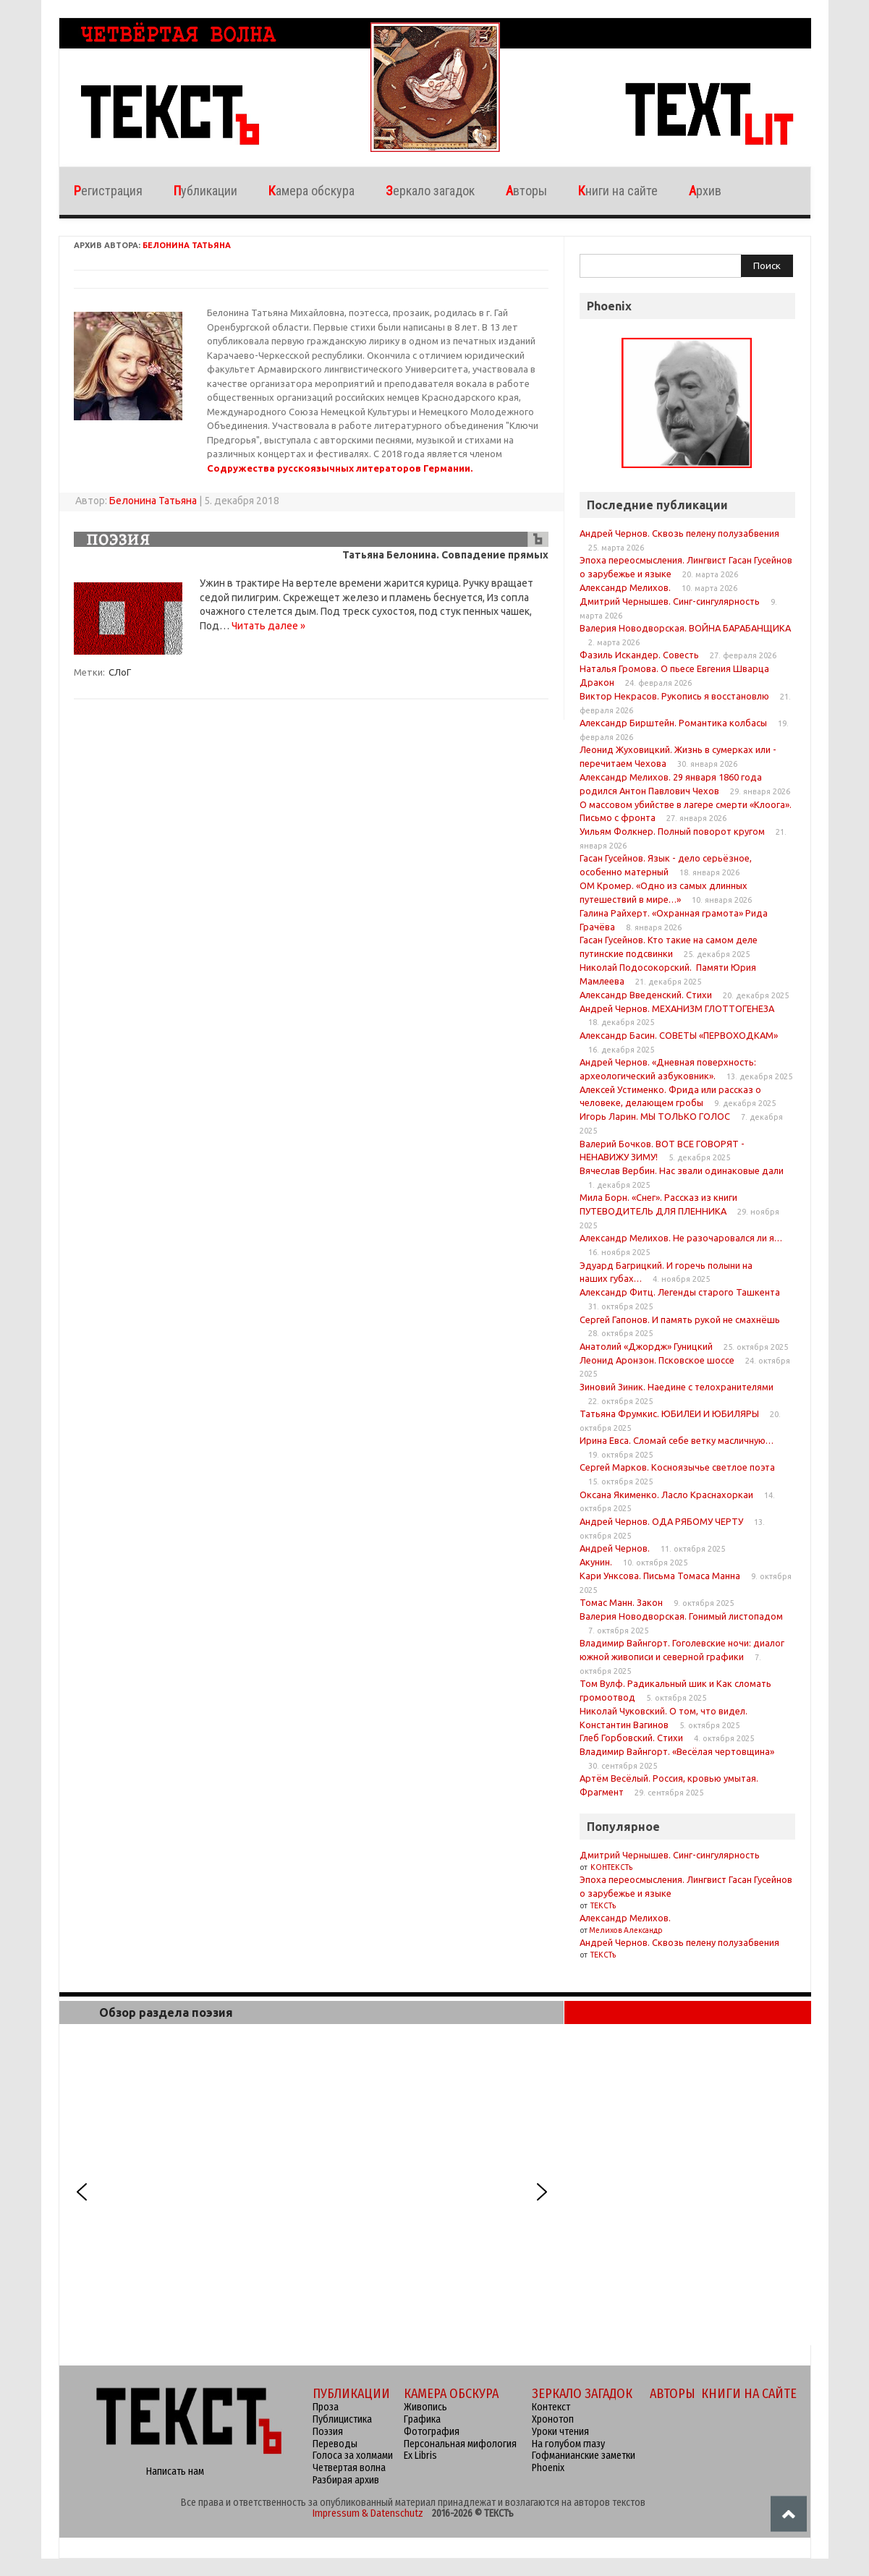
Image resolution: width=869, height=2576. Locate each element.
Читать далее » (268, 626)
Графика (422, 2419)
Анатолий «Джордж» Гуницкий (646, 1346)
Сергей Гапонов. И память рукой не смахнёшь (680, 1319)
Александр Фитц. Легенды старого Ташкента (680, 1292)
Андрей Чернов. (615, 1548)
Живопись (425, 2407)
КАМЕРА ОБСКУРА (451, 2394)
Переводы (335, 2444)
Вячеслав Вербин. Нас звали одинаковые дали (682, 1170)
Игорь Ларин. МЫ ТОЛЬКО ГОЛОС (655, 1116)
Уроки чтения (560, 2432)
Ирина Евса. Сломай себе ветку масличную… (676, 1440)
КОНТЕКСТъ (610, 1867)
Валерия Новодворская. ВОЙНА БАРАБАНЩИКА (685, 628)
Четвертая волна (349, 2468)
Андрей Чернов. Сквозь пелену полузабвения (679, 533)
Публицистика (342, 2419)
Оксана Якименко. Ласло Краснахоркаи (666, 1494)
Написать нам (175, 2471)
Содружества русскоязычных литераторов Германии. (339, 468)
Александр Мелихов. (625, 587)
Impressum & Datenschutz (368, 2513)
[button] (81, 2191)
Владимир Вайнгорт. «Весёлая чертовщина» (677, 1751)
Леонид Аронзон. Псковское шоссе (657, 1360)
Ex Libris (420, 2455)
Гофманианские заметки (583, 2455)
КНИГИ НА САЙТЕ (749, 2394)
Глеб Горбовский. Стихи (631, 1738)
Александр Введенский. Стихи (646, 995)
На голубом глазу (568, 2444)
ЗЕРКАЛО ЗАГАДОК (582, 2394)
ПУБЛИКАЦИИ (351, 2394)
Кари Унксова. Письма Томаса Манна (660, 1575)
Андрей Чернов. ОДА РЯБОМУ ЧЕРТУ (661, 1521)
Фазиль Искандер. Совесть (639, 655)
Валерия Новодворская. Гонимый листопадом (681, 1616)
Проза (326, 2407)
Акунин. (596, 1562)
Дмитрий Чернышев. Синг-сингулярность (670, 601)
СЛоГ (120, 672)
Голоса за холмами (353, 2455)
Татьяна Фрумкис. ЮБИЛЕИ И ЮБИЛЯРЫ (669, 1413)
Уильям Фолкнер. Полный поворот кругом (672, 831)
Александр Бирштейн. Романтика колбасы (673, 723)
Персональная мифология (460, 2444)
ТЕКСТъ (602, 1906)
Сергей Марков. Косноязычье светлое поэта (677, 1467)
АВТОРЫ (672, 2394)
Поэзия (328, 2432)
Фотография (431, 2432)
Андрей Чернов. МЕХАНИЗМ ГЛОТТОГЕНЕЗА (677, 1008)
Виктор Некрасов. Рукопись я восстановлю (674, 696)
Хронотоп (553, 2419)
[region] (311, 2192)
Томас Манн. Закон (621, 1602)
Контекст (551, 2407)
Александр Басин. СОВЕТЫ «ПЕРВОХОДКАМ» (679, 1035)
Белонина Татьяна (187, 245)
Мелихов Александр (626, 1930)
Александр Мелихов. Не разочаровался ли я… (681, 1238)
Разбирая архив (346, 2480)
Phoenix (548, 2468)
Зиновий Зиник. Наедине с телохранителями (676, 1387)
